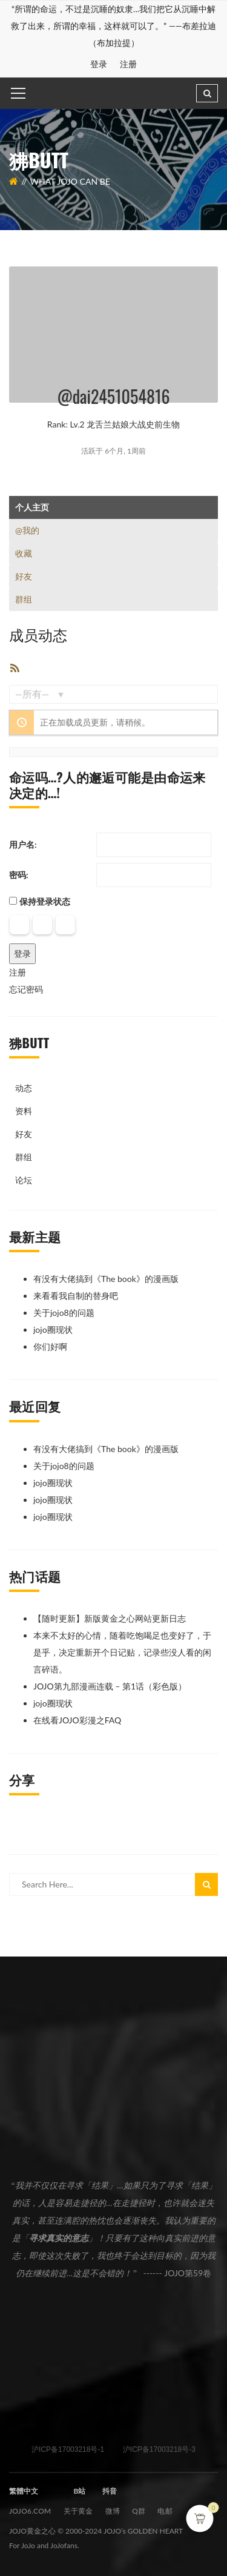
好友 (23, 576)
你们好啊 (50, 1346)
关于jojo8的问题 (63, 1312)
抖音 (109, 2490)
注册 (128, 64)
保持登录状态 (44, 901)
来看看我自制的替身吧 (75, 1295)
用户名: (23, 844)
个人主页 (32, 507)
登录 (99, 64)
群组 (23, 599)
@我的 (27, 530)
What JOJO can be (70, 181)
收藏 (23, 553)
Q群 (138, 2510)
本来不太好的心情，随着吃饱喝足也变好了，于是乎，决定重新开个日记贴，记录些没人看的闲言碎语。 (122, 1652)
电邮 (165, 2510)
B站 (79, 2490)
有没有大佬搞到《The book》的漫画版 (106, 1278)
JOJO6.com (30, 2510)
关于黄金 (78, 2510)
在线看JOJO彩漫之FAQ (77, 1720)
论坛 (23, 1180)
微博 (112, 2510)
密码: (18, 875)
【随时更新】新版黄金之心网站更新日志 (109, 1618)
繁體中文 (23, 2490)
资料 (23, 1111)
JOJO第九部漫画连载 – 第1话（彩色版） (109, 1686)
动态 (23, 1088)
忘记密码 (26, 989)
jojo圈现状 (53, 1329)
